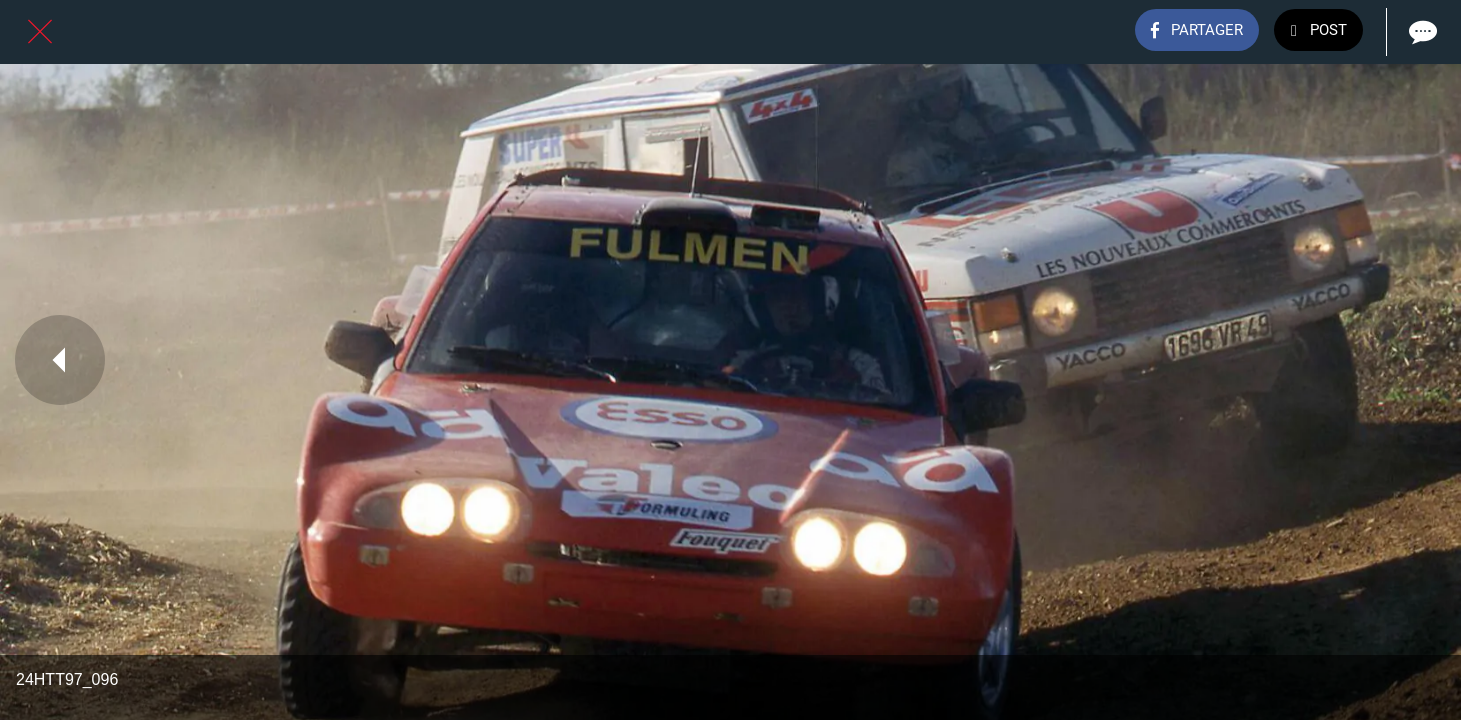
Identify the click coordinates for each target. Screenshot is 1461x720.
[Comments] (1421, 32)
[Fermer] (40, 32)
